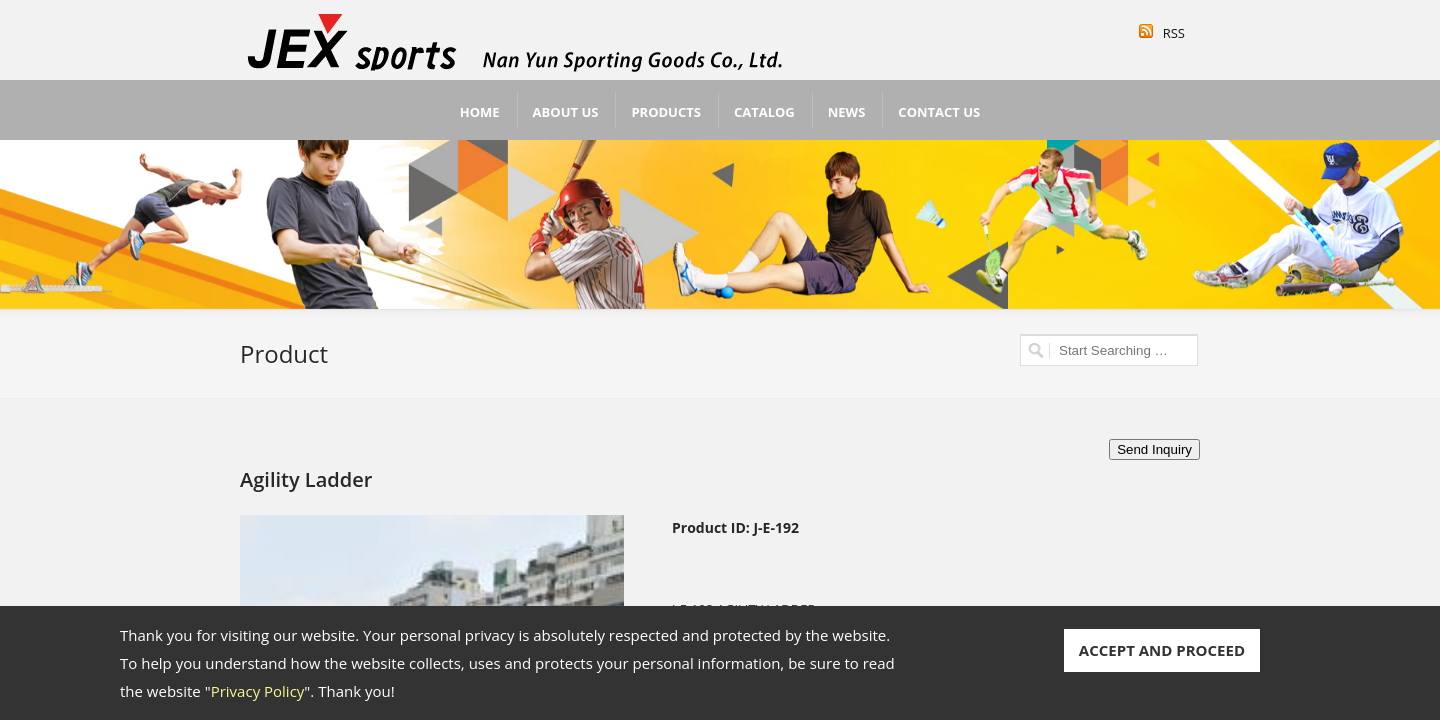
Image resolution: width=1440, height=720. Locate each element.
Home (480, 112)
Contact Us (939, 112)
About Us (566, 112)
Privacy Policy (258, 691)
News (847, 112)
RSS (1174, 33)
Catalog (764, 112)
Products (666, 112)
